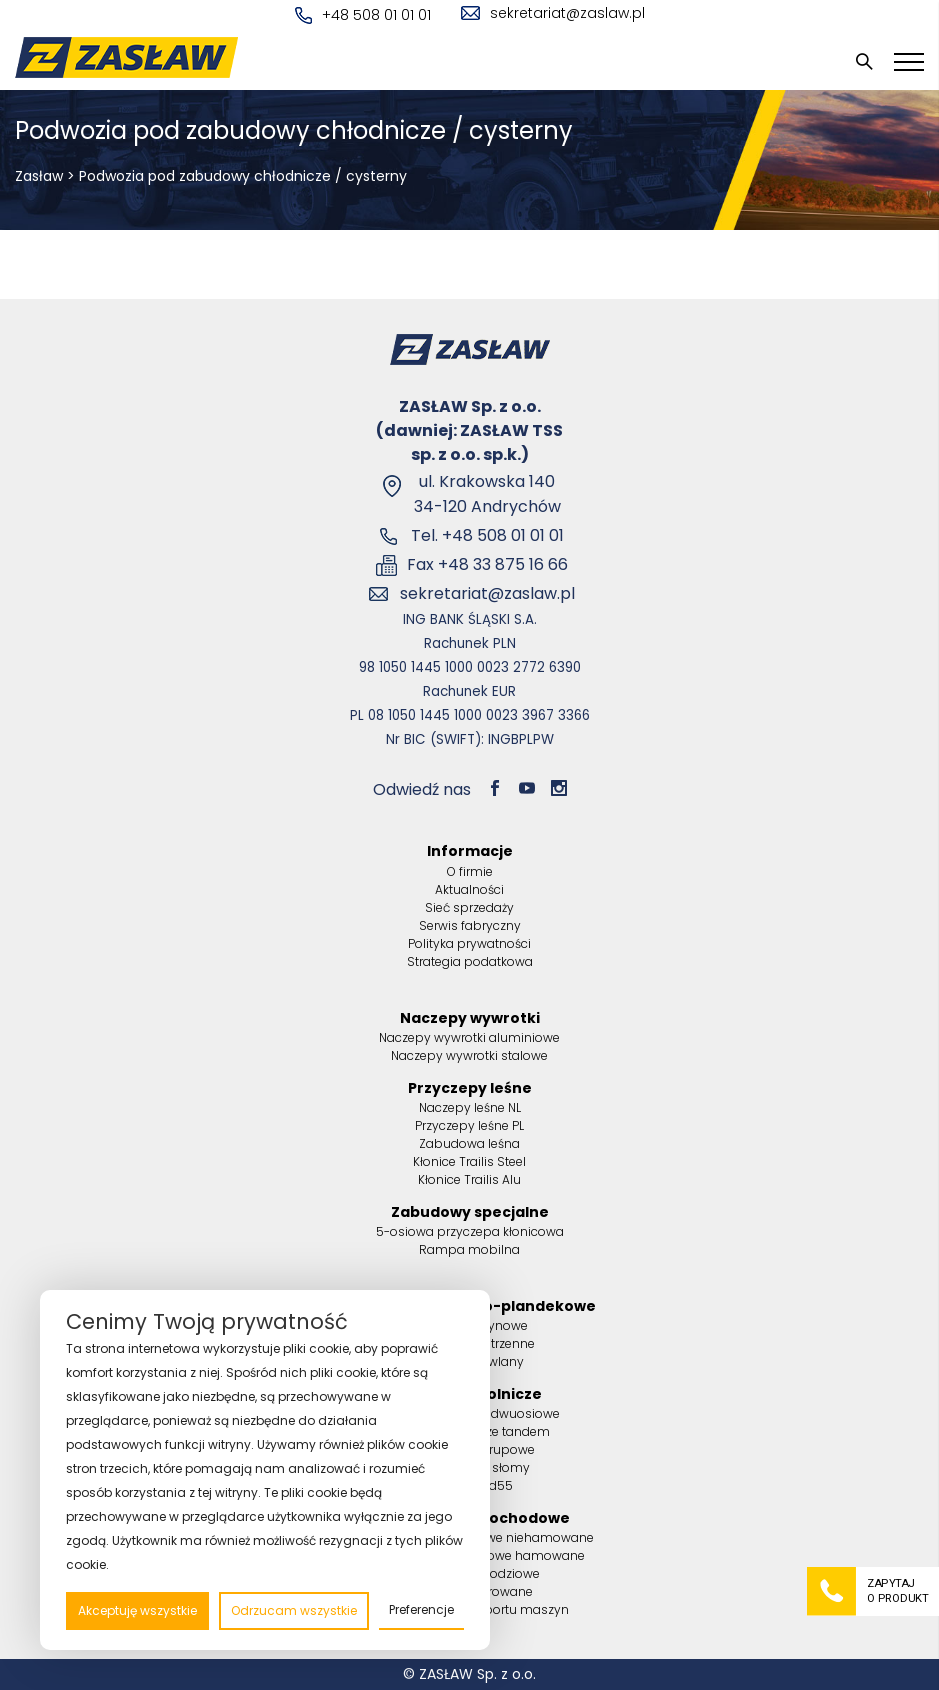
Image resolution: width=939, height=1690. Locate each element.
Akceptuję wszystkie (137, 1610)
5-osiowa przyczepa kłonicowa (470, 1231)
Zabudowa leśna (469, 1143)
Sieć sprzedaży (469, 907)
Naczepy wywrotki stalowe (469, 1055)
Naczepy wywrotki (470, 1018)
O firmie (470, 871)
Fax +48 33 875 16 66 (487, 564)
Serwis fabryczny (470, 925)
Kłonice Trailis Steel (469, 1161)
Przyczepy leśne (470, 1088)
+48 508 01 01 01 (363, 15)
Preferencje (421, 1609)
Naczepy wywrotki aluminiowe (469, 1037)
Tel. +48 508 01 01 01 (487, 535)
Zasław (39, 176)
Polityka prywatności (469, 943)
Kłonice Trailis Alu (469, 1179)
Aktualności (469, 889)
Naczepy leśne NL (470, 1107)
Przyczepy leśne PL (469, 1125)
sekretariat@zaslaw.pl (553, 13)
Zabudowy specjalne (470, 1212)
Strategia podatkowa (470, 961)
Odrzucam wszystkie (294, 1610)
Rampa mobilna (469, 1249)
